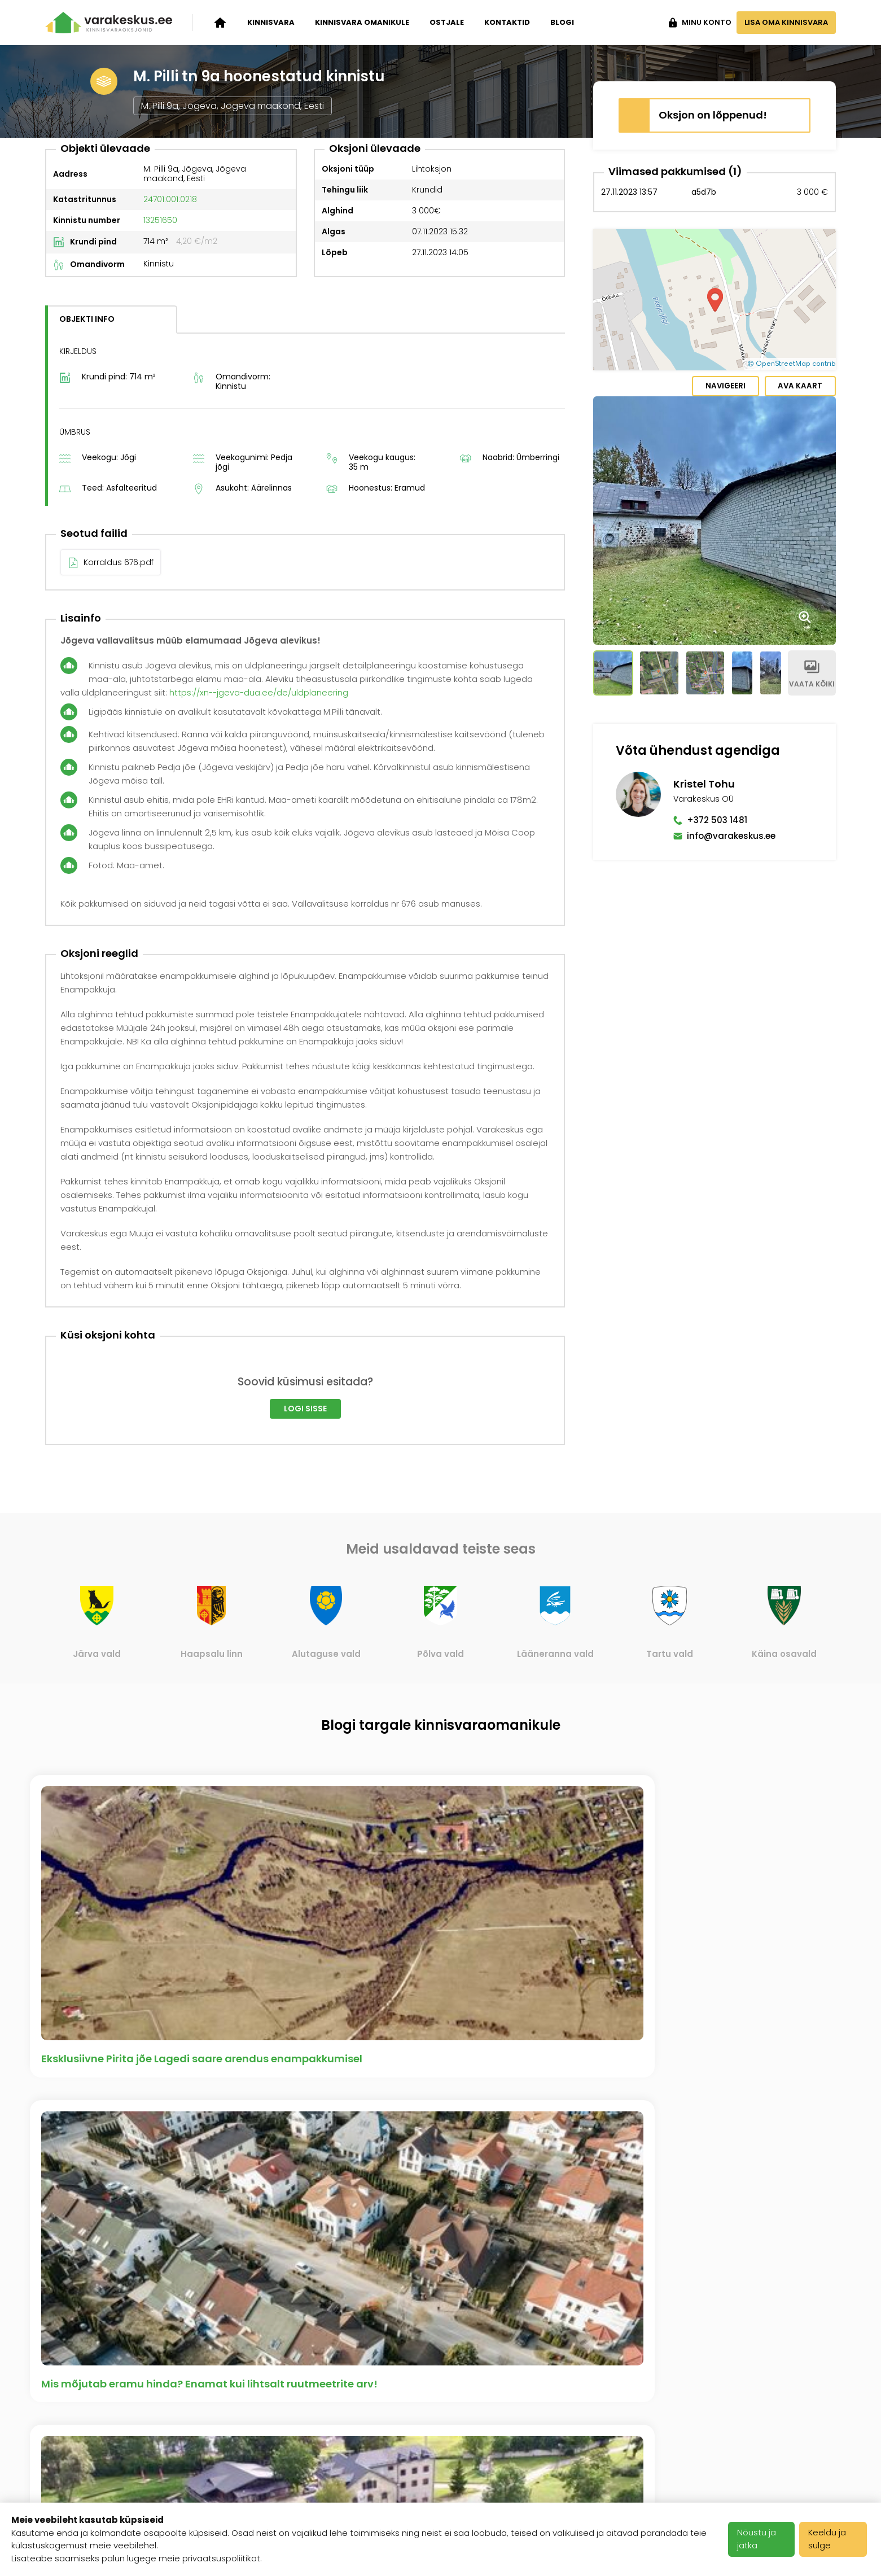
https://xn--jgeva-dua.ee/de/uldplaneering (260, 1020)
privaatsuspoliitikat (221, 2558)
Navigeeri (718, 386)
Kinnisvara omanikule (362, 22)
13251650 (160, 548)
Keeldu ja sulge (830, 2539)
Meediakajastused (223, 2494)
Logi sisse (305, 1736)
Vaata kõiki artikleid (440, 2282)
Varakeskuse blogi (224, 2439)
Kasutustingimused (361, 2453)
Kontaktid (507, 22)
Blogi (562, 22)
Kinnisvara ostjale (86, 2467)
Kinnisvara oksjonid (89, 2411)
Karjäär (333, 2411)
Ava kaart (798, 386)
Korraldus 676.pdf (119, 889)
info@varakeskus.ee (731, 527)
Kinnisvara (271, 22)
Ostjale (446, 22)
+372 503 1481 (717, 512)
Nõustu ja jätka (759, 2539)
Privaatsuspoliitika (358, 2480)
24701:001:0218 (170, 527)
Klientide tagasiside (226, 2467)
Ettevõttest (207, 2411)
